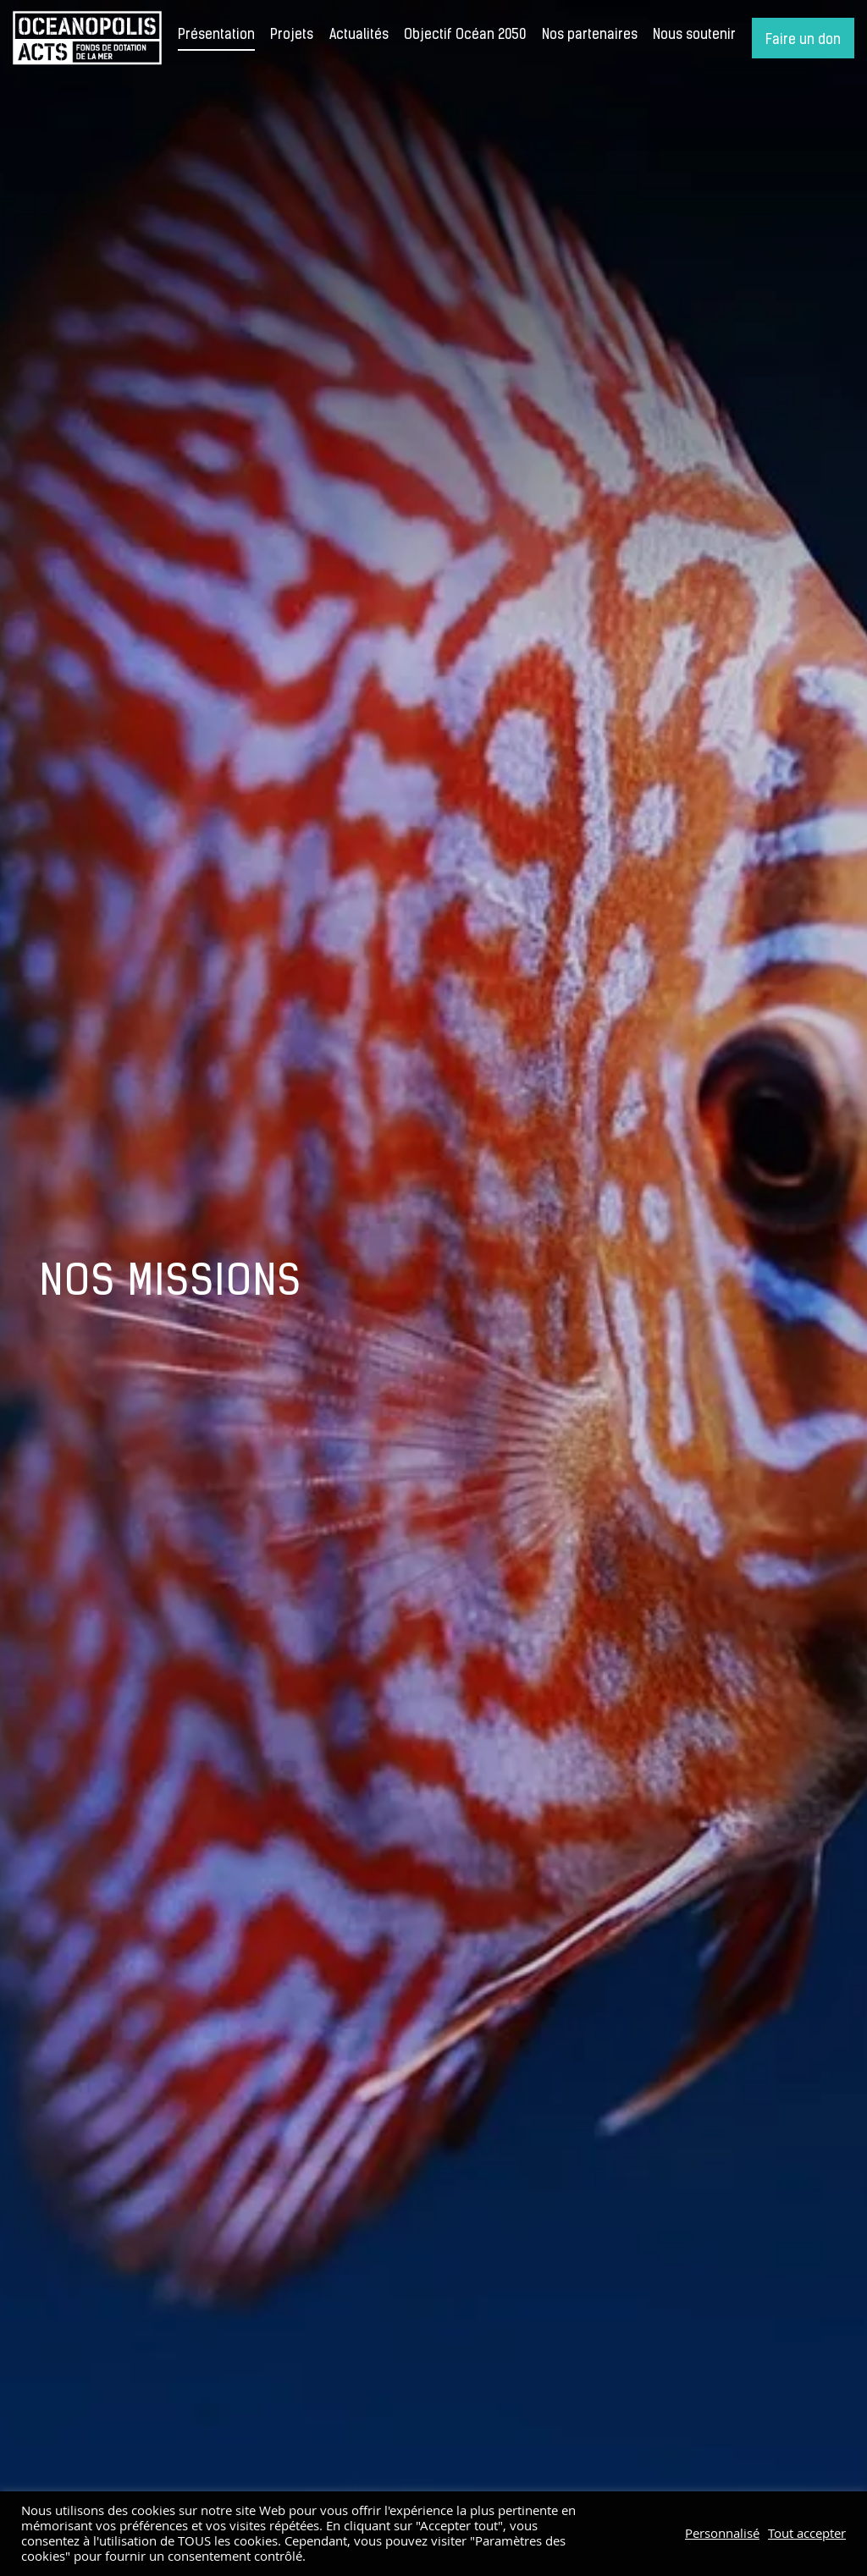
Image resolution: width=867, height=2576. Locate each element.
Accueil (87, 38)
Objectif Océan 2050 (465, 35)
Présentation (216, 35)
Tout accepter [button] (807, 2533)
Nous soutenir (694, 35)
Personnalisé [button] (722, 2533)
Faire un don (803, 40)
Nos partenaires (590, 35)
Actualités (359, 35)
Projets (291, 35)
